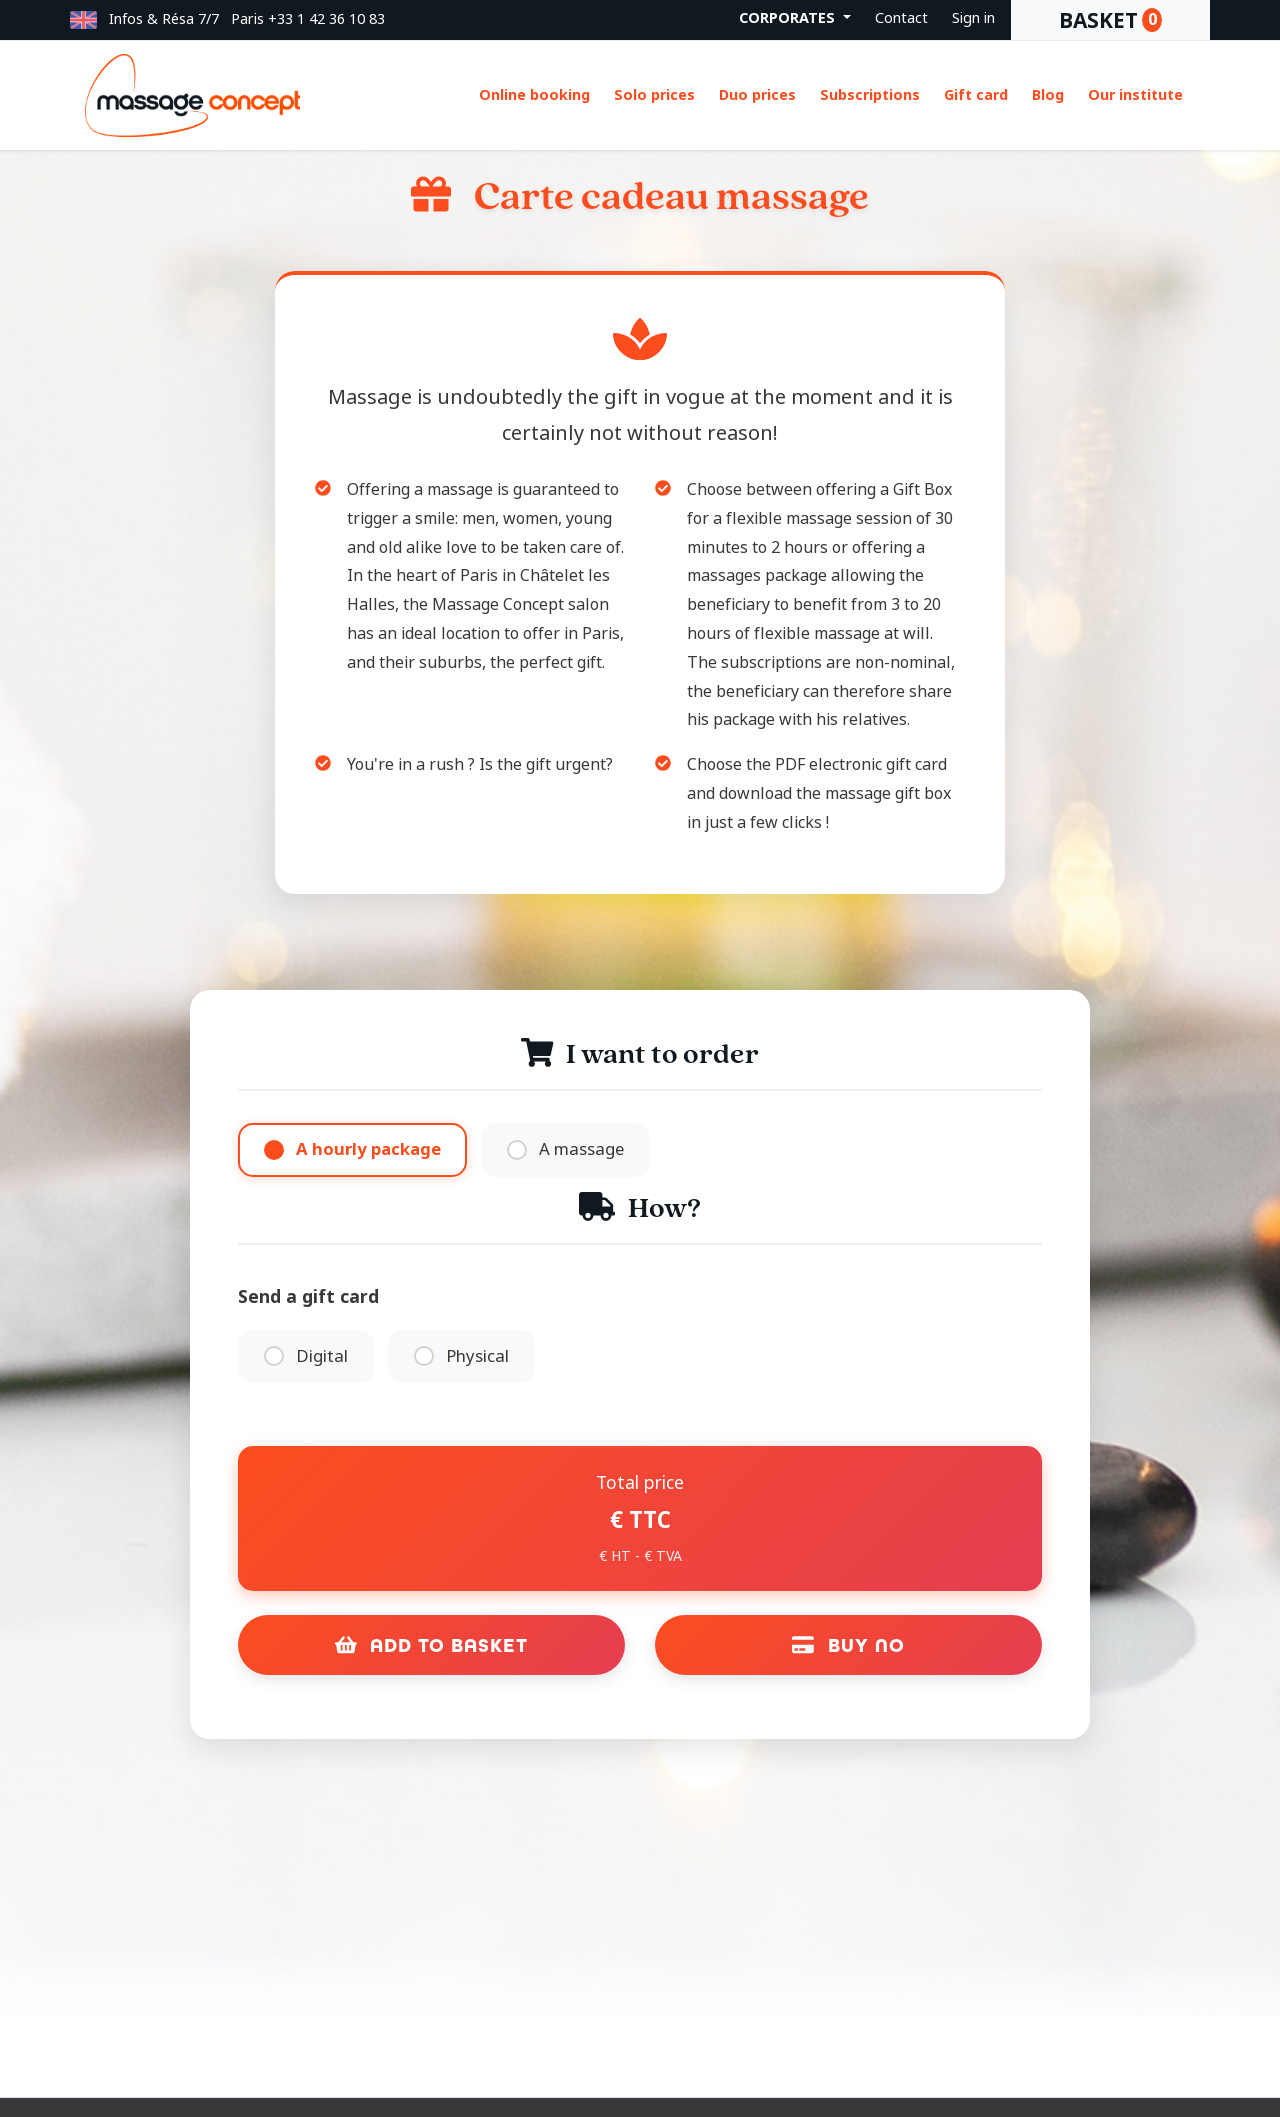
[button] (83, 19)
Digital (322, 1357)
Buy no (848, 1647)
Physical (479, 1357)
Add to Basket (431, 1647)
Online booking (534, 95)
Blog (1048, 95)
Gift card (976, 95)
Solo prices (654, 95)
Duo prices (757, 95)
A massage (583, 1149)
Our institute (1135, 95)
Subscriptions (870, 95)
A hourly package (368, 1149)
